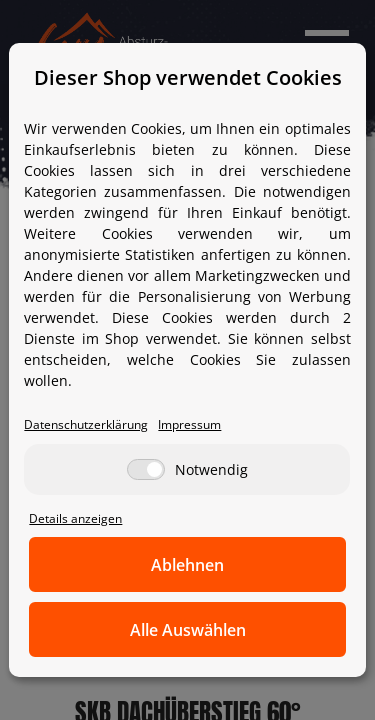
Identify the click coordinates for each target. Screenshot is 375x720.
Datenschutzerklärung (86, 424)
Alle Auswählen (188, 630)
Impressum (189, 424)
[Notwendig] (146, 469)
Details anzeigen (75, 518)
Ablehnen (187, 565)
